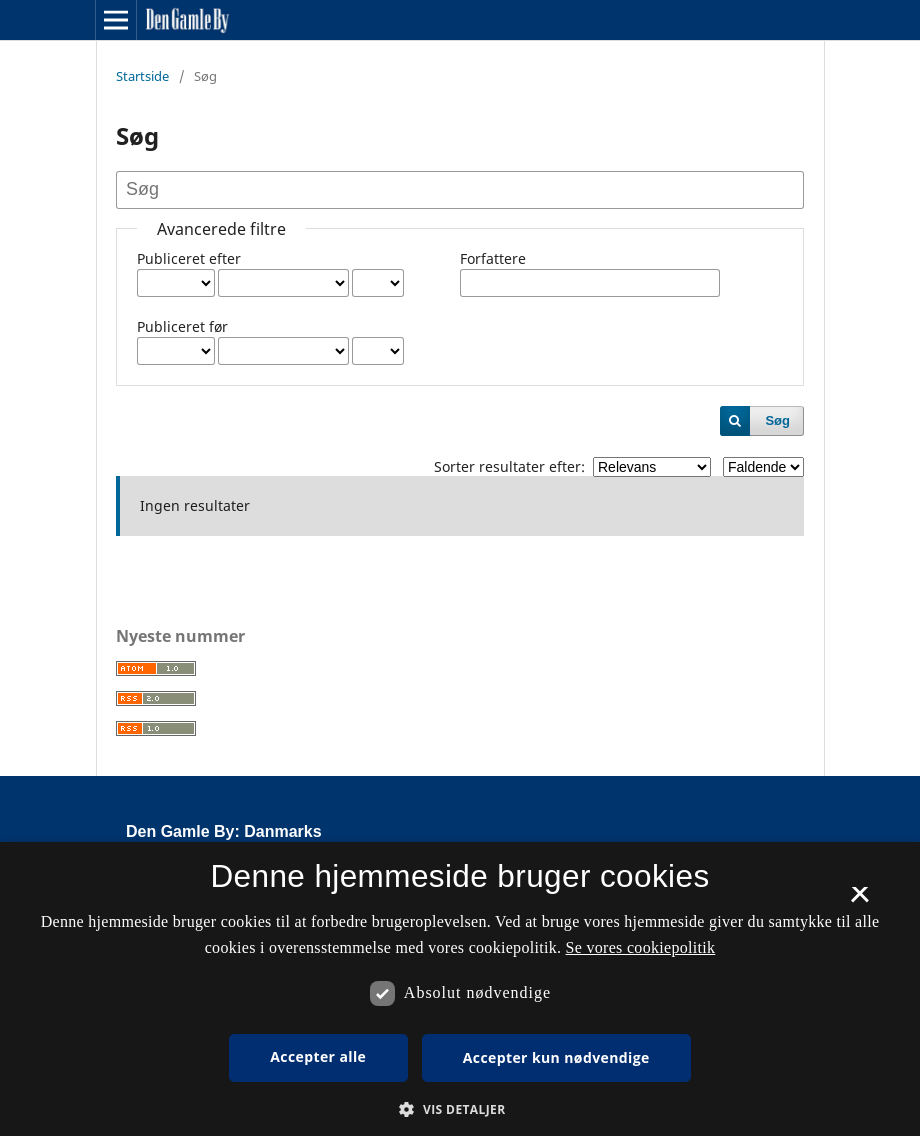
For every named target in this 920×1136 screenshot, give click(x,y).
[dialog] (460, 989)
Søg (777, 420)
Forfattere (493, 258)
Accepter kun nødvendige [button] (556, 1057)
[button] (459, 1109)
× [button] (859, 901)
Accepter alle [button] (318, 1056)
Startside (142, 76)
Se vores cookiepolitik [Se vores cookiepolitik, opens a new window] (641, 947)
